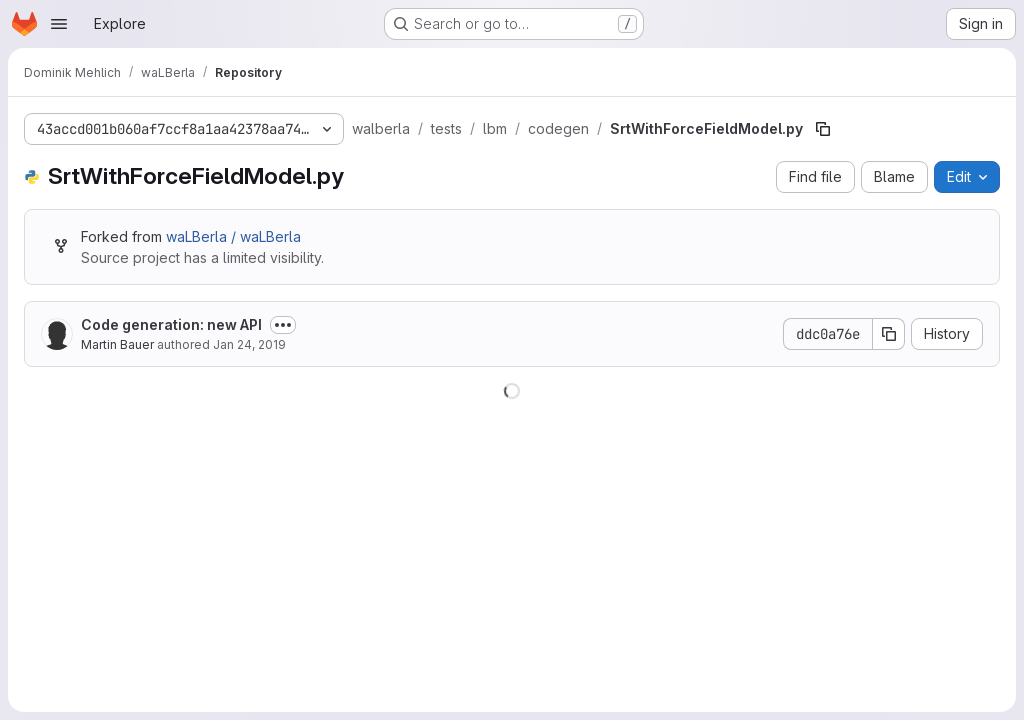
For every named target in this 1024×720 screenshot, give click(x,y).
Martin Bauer (117, 344)
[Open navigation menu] (59, 24)
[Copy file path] (823, 129)
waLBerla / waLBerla (233, 236)
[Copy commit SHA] (889, 334)
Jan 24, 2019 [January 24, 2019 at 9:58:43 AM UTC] (249, 344)
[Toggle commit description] (283, 325)
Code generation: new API (171, 324)
